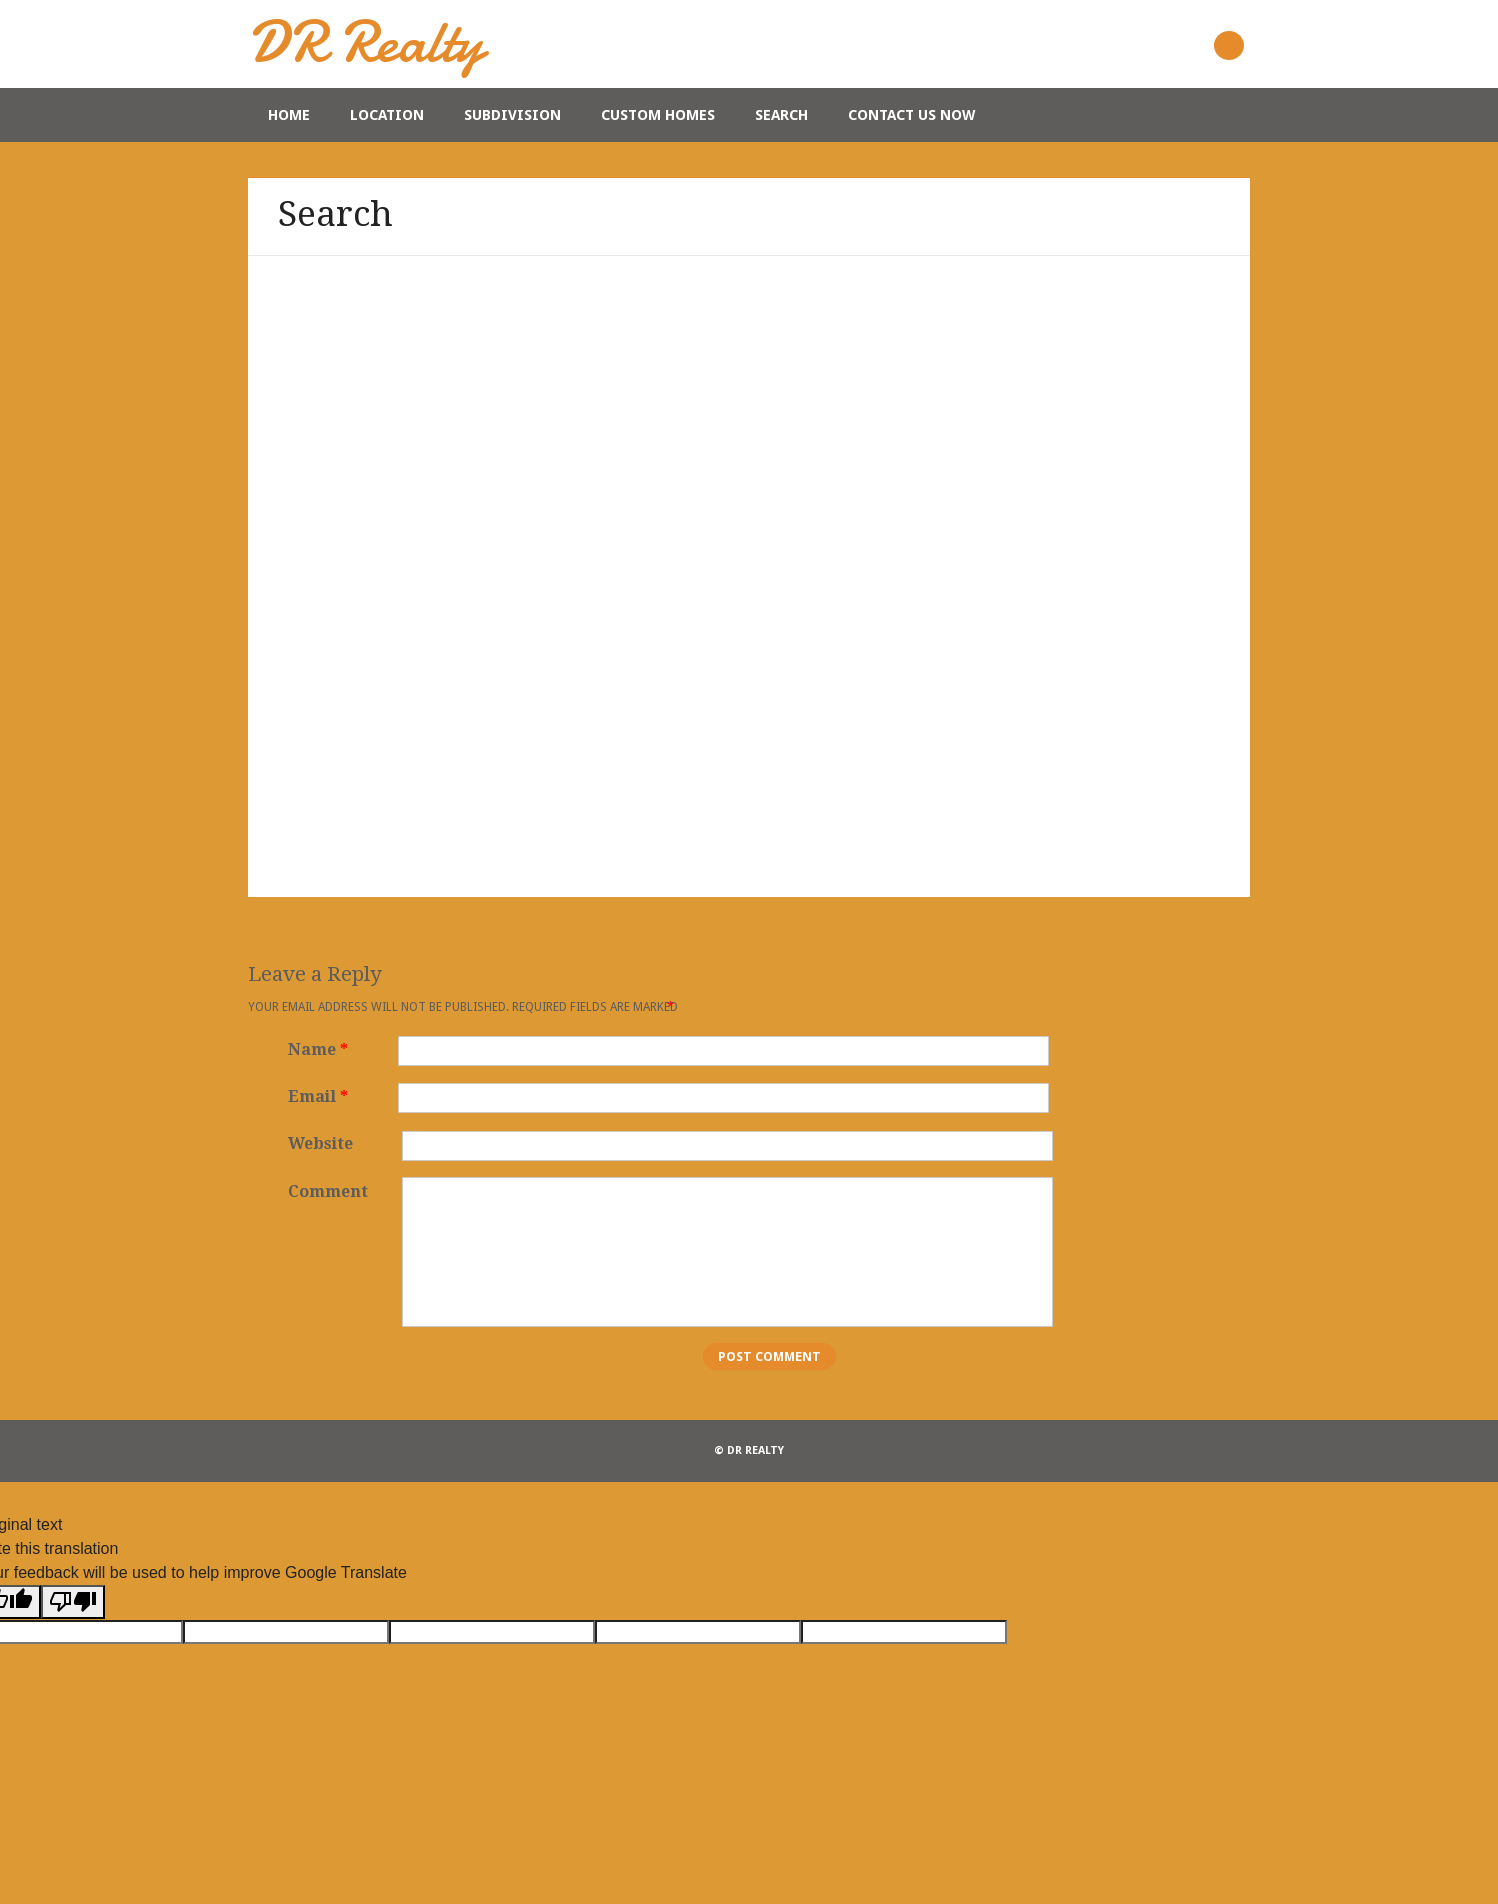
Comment (328, 1191)
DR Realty (365, 41)
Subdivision (512, 115)
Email (320, 1096)
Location (387, 115)
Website (320, 1143)
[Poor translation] (73, 1602)
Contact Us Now (911, 115)
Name (320, 1049)
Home (289, 115)
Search (781, 115)
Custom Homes (658, 115)
